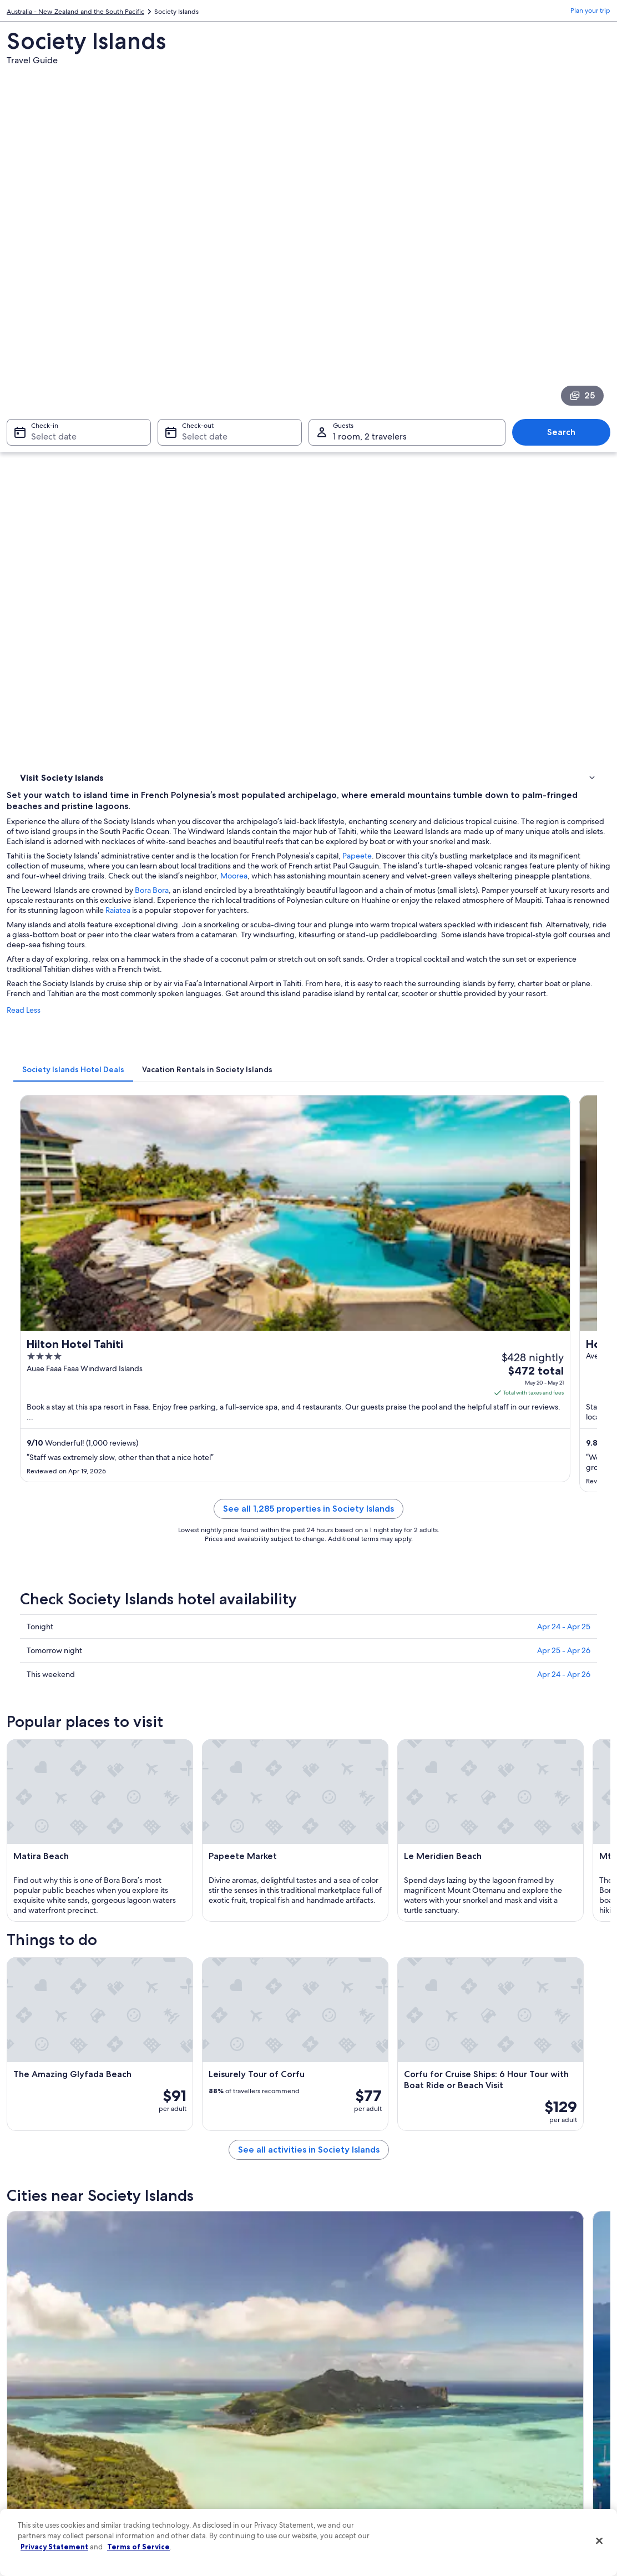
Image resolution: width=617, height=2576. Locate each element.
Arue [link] (173, 2078)
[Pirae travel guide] (231, 1863)
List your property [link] (44, 2382)
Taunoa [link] (477, 2017)
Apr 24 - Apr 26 (563, 1056)
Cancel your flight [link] (497, 2382)
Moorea (233, 419)
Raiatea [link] (327, 1996)
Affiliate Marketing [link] (45, 2471)
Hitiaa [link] (474, 2037)
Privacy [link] (330, 2346)
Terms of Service (138, 2546)
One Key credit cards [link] (200, 2497)
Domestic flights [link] (193, 2426)
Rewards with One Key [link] (203, 2480)
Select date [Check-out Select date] (201, 284)
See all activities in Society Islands (384, 1662)
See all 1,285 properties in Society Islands (384, 903)
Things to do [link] (41, 411)
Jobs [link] (25, 2364)
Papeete (508, 389)
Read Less (174, 573)
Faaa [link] (172, 2058)
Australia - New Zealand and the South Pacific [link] (75, 13)
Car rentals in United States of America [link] (226, 2444)
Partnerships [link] (36, 2400)
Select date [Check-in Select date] (47, 284)
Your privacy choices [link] (350, 2453)
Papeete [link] (179, 1996)
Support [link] (483, 2346)
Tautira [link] (176, 2037)
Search (567, 279)
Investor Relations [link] (44, 2435)
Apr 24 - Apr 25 (563, 1008)
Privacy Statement (54, 2546)
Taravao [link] (28, 2037)
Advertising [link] (35, 2453)
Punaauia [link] (31, 2017)
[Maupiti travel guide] (231, 1750)
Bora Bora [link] (483, 2058)
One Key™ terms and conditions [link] (368, 2400)
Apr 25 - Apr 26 (563, 1032)
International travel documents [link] (517, 2435)
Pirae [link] (473, 1996)
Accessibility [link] (338, 2435)
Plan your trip (590, 13)
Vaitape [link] (478, 2078)
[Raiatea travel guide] (537, 1750)
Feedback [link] (33, 2488)
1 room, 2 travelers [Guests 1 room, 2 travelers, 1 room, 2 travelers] (370, 284)
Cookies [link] (331, 2364)
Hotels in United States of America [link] (220, 2364)
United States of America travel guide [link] (225, 2346)
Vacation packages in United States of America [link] (225, 2404)
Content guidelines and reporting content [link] (383, 2471)
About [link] (27, 2346)
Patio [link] (23, 2078)
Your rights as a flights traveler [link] (515, 2453)
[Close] (599, 2541)
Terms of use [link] (338, 2382)
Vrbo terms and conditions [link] (360, 2417)
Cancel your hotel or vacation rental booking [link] (537, 2364)
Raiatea (593, 453)
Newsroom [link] (34, 2417)
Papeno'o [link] (332, 2058)
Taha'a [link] (325, 2078)
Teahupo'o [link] (334, 2037)
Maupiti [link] (28, 1996)
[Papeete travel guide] (384, 1750)
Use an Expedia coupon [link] (506, 2417)
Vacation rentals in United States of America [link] (234, 2382)
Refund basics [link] (492, 2400)
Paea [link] (172, 2017)
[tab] (224, 621)
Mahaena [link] (31, 2058)
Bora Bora (303, 433)
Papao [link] (325, 2017)
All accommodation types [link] (207, 2462)
